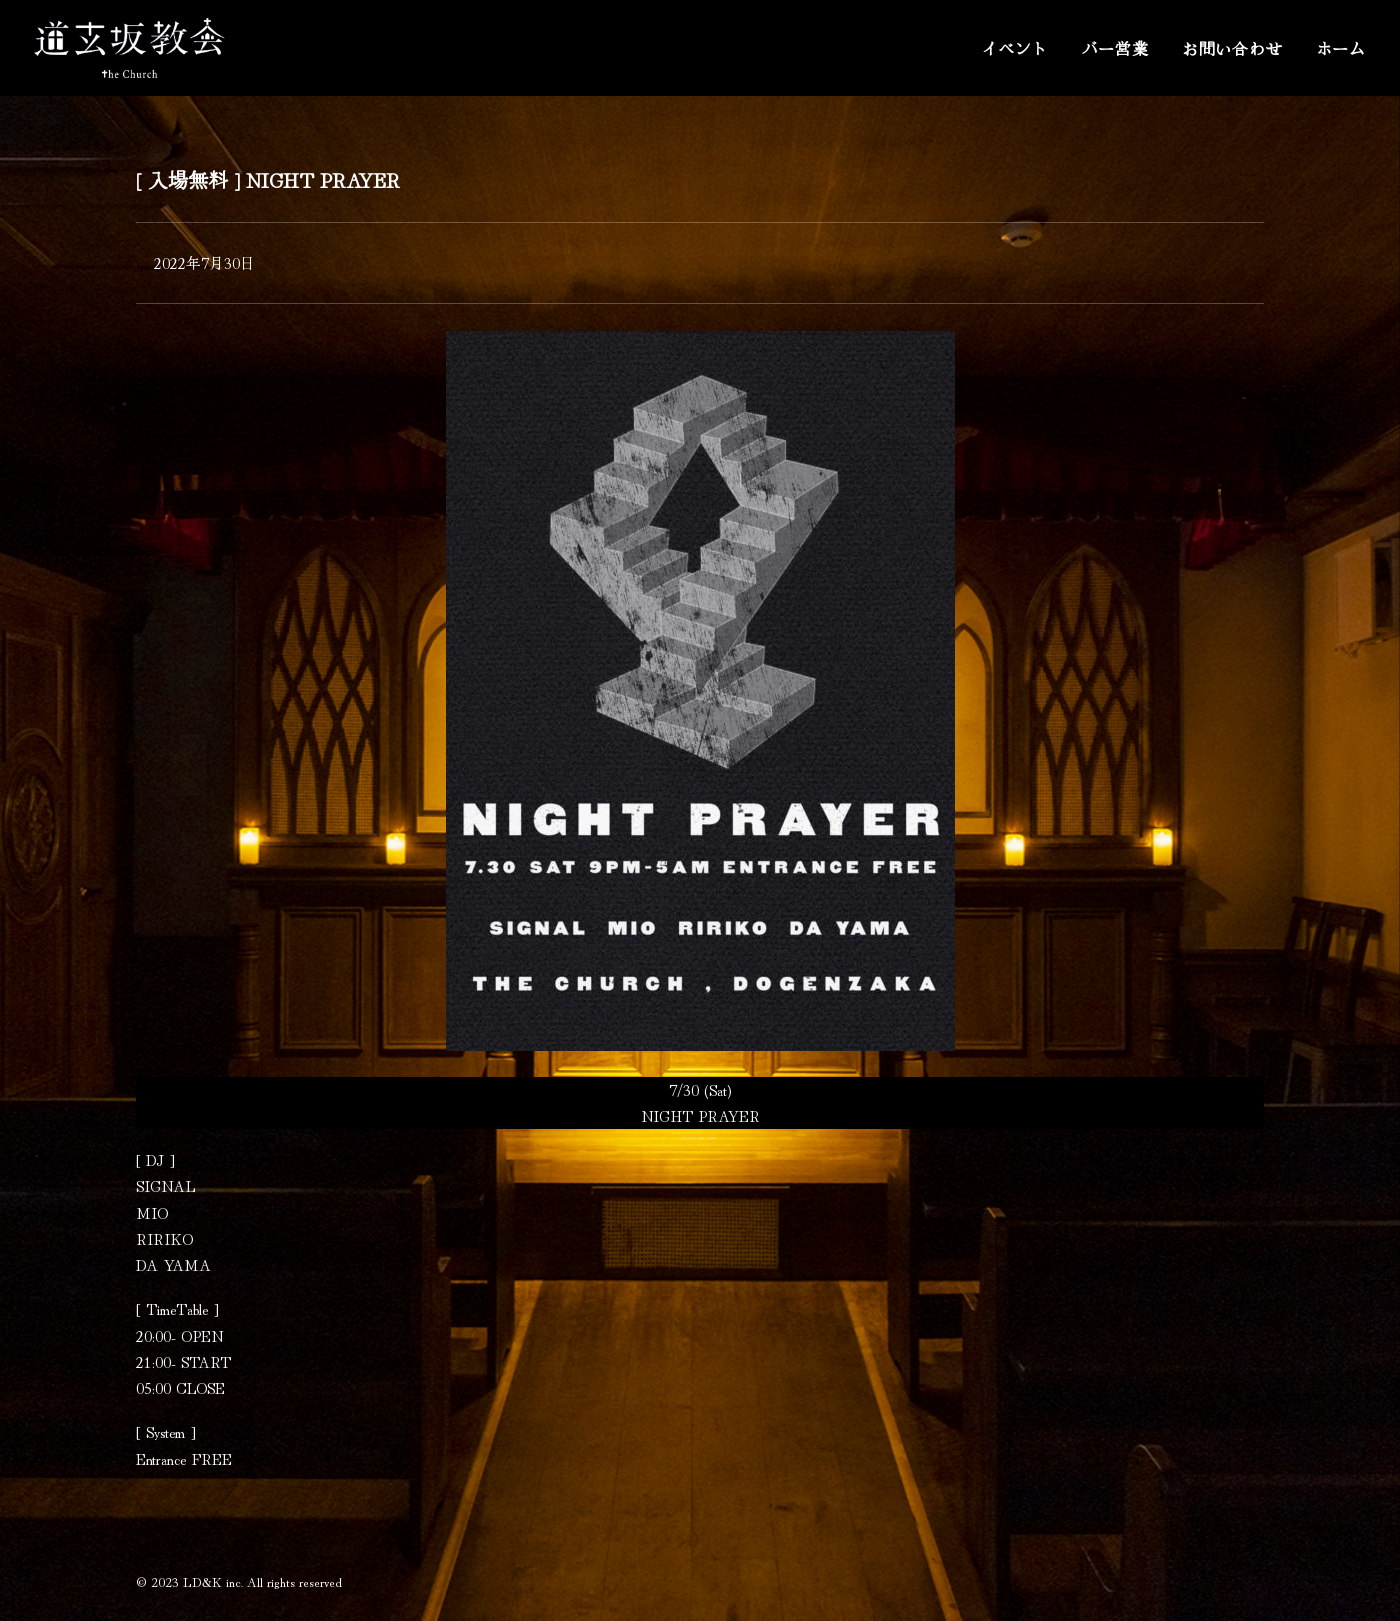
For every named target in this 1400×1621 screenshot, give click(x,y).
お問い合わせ (1232, 48)
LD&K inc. (213, 1581)
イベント (1014, 48)
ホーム (1341, 48)
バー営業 (1115, 48)
